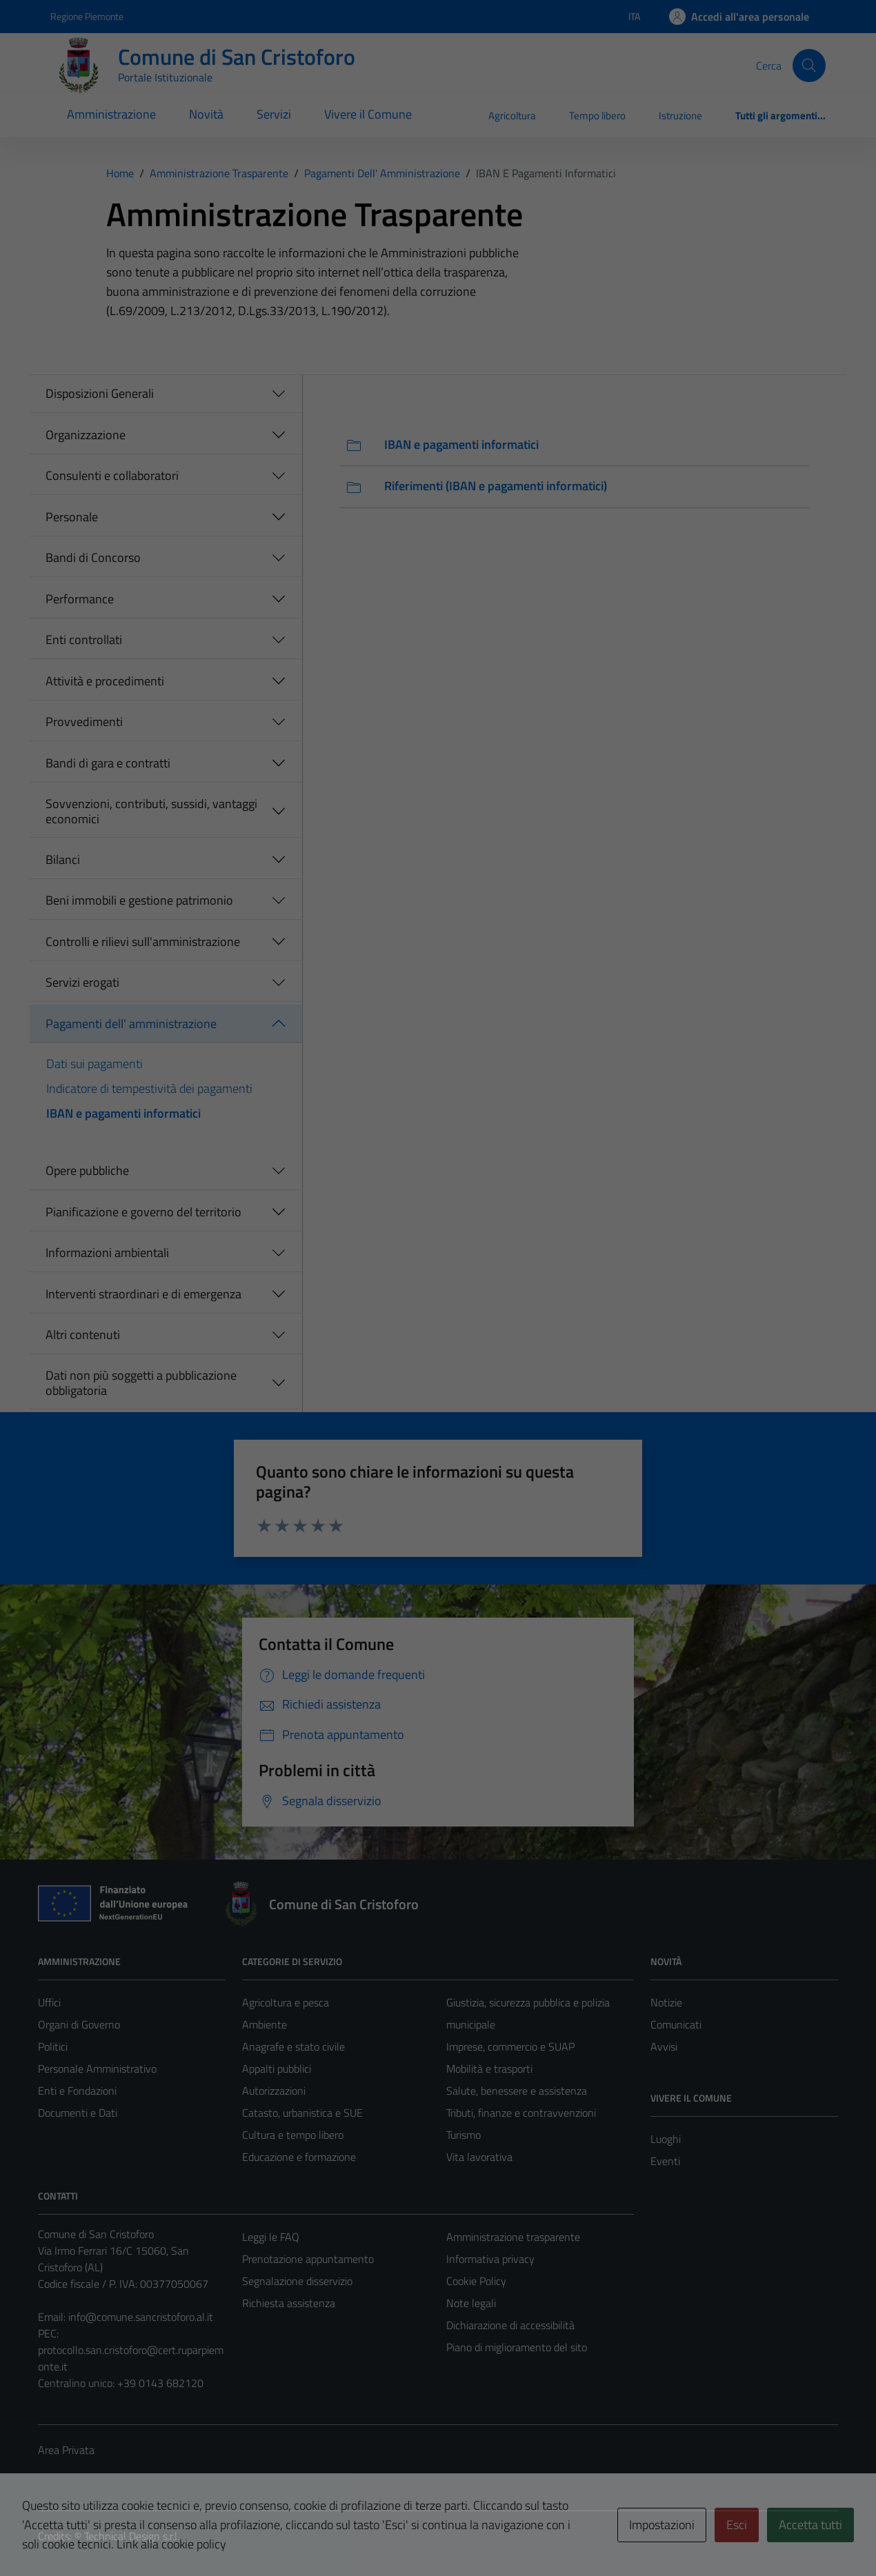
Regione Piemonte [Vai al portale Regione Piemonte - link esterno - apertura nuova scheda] (86, 16)
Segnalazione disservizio (297, 2281)
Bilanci (63, 859)
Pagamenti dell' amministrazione (131, 1023)
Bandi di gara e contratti (108, 763)
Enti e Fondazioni (77, 2090)
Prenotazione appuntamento (308, 2259)
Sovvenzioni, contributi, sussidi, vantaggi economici (151, 811)
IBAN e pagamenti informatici (123, 1113)
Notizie (666, 2002)
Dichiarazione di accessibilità (510, 2325)
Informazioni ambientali (107, 1252)
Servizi (274, 114)
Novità (206, 114)
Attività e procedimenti (105, 681)
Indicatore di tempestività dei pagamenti (149, 1088)
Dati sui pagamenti (94, 1063)
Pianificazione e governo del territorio (143, 1212)
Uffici (49, 2002)
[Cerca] (809, 65)
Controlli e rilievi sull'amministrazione (143, 941)
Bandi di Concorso (93, 557)
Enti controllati (84, 639)
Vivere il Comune (368, 114)
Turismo (463, 2134)
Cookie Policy (476, 2281)
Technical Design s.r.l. (131, 2536)
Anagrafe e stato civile (293, 2046)
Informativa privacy (490, 2259)
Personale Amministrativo (97, 2068)
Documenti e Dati (77, 2112)
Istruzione (680, 115)
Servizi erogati (82, 982)
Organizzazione (86, 434)
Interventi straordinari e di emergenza (143, 1294)
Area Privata (66, 2450)
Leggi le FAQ (270, 2236)
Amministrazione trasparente (513, 2236)
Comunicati (675, 2024)
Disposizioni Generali (100, 393)
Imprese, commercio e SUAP (510, 2046)
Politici (53, 2046)
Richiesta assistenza (288, 2303)
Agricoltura (512, 115)
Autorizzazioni (274, 2090)
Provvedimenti (84, 721)
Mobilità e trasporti (489, 2068)
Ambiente (264, 2024)
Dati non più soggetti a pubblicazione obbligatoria (141, 1383)
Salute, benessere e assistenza (516, 2090)
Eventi (665, 2161)
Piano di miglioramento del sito (516, 2347)
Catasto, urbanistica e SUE (302, 2112)
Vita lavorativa (479, 2157)
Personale (72, 516)
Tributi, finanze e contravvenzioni (521, 2112)
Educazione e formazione (299, 2157)
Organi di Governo (79, 2024)
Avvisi (663, 2046)
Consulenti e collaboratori (112, 475)
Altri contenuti (83, 1334)
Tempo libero (597, 115)
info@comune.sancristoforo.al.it (140, 2316)
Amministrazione (111, 114)
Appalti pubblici (276, 2068)
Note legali (471, 2303)
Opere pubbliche (87, 1170)
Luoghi (665, 2139)
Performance (80, 599)
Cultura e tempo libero (293, 2134)
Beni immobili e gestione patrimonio (139, 900)
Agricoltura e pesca (285, 2002)
